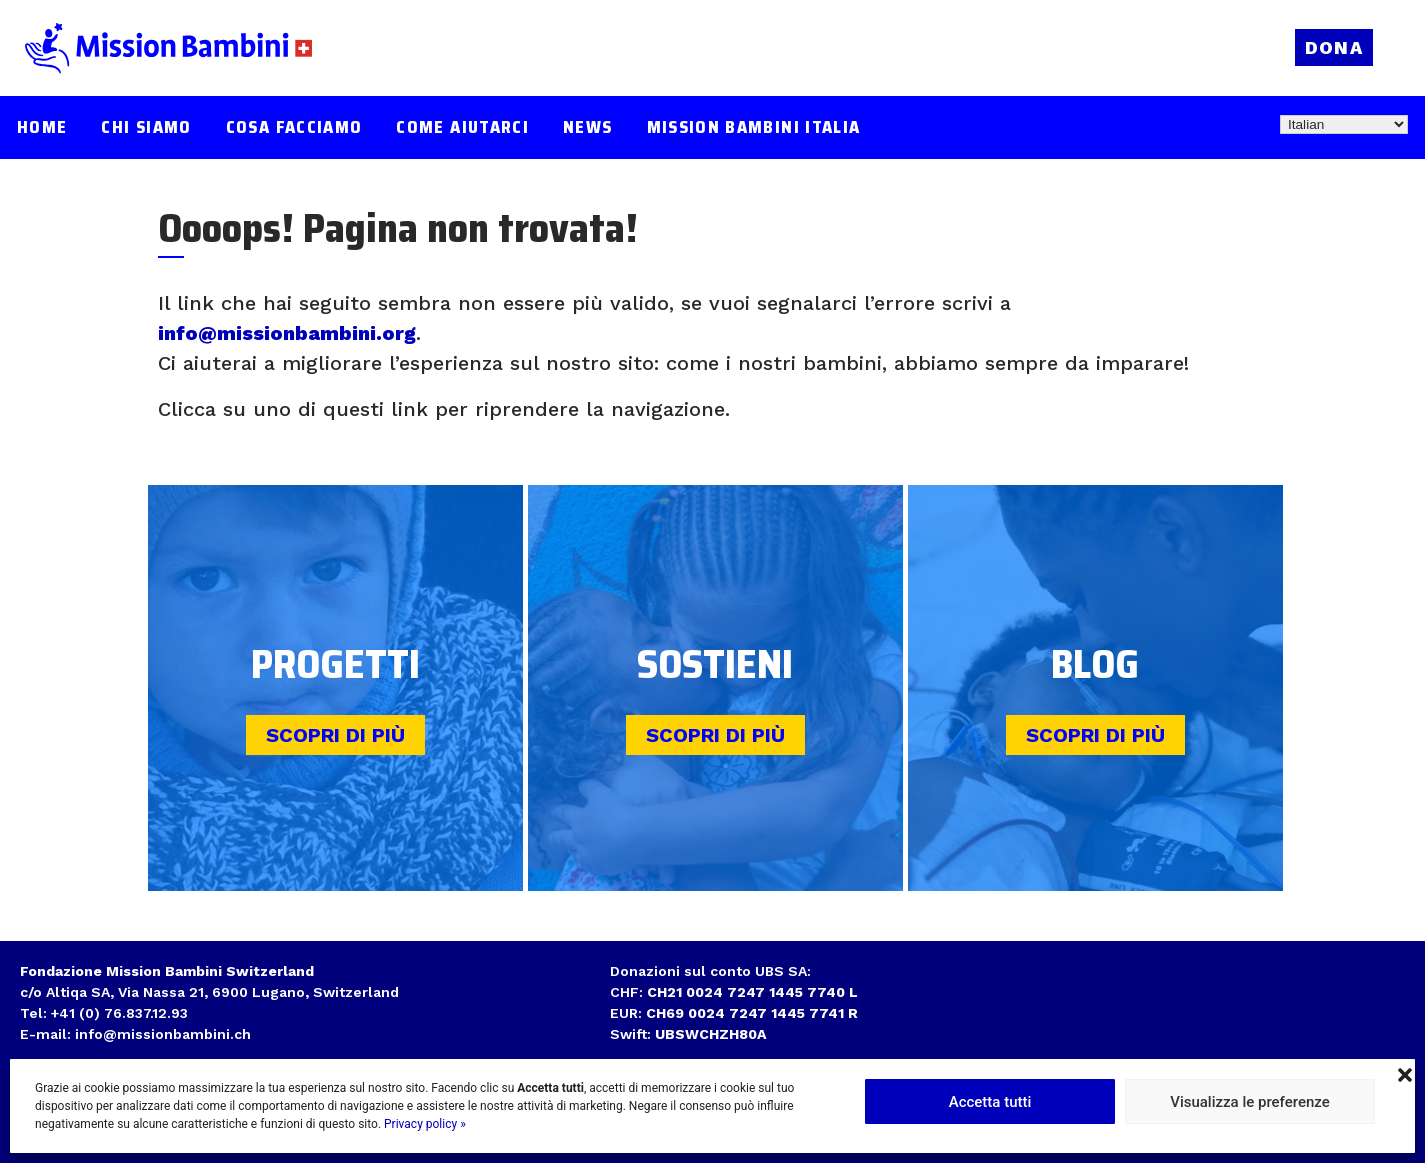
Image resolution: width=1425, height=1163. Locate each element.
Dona (1334, 47)
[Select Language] (1344, 124)
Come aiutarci (462, 127)
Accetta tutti (990, 1102)
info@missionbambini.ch (163, 1034)
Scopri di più (335, 735)
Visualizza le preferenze (1250, 1102)
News (587, 127)
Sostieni (715, 664)
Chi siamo (146, 127)
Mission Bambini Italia (754, 127)
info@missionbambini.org (287, 333)
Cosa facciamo (294, 127)
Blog (1095, 664)
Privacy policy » (425, 1124)
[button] (1405, 1073)
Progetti (335, 664)
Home (42, 127)
